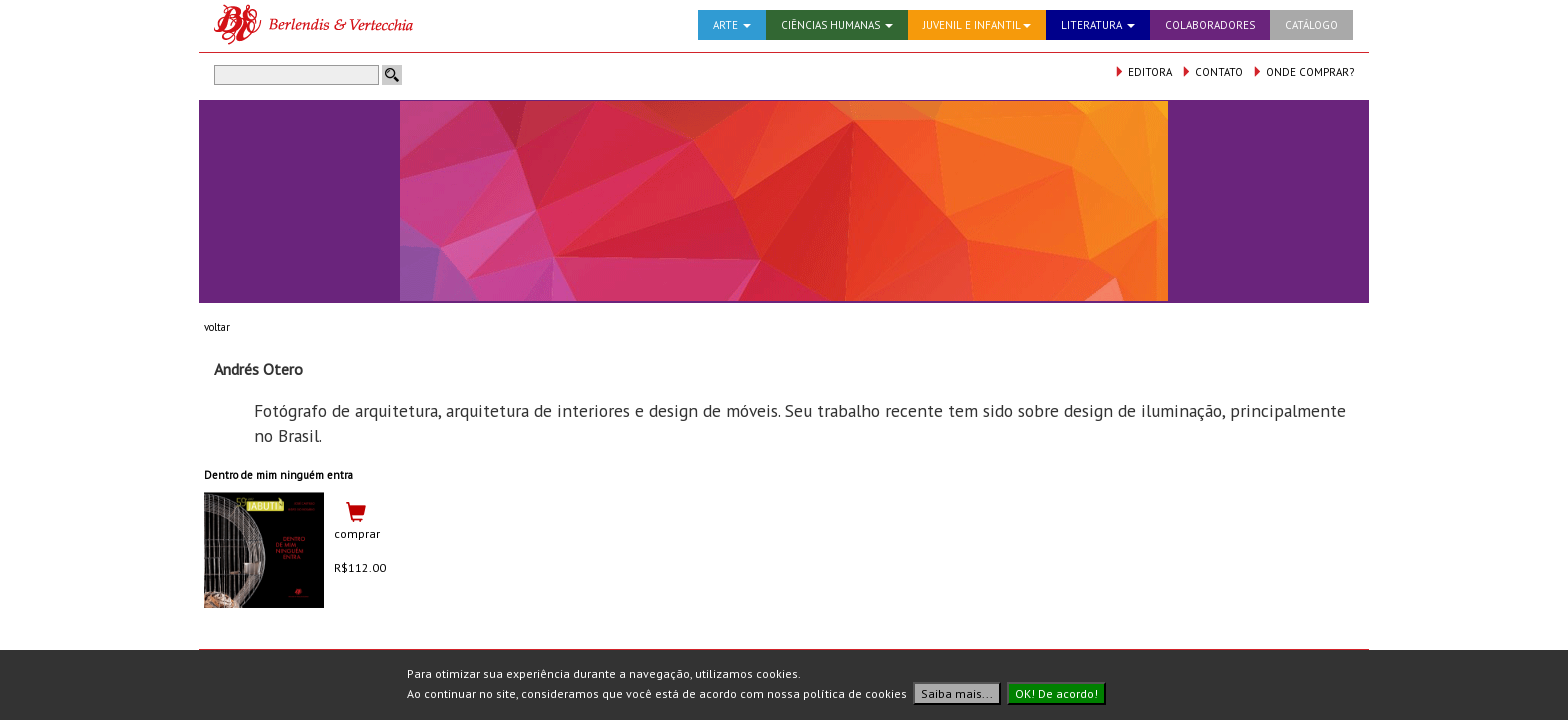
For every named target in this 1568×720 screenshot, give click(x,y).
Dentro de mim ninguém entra (278, 475)
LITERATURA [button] (1098, 25)
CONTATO (1212, 72)
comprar (357, 533)
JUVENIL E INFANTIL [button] (977, 25)
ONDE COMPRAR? (1303, 72)
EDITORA (1143, 72)
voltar (217, 327)
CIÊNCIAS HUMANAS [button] (837, 25)
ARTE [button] (732, 25)
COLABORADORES (1210, 25)
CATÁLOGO (1311, 25)
